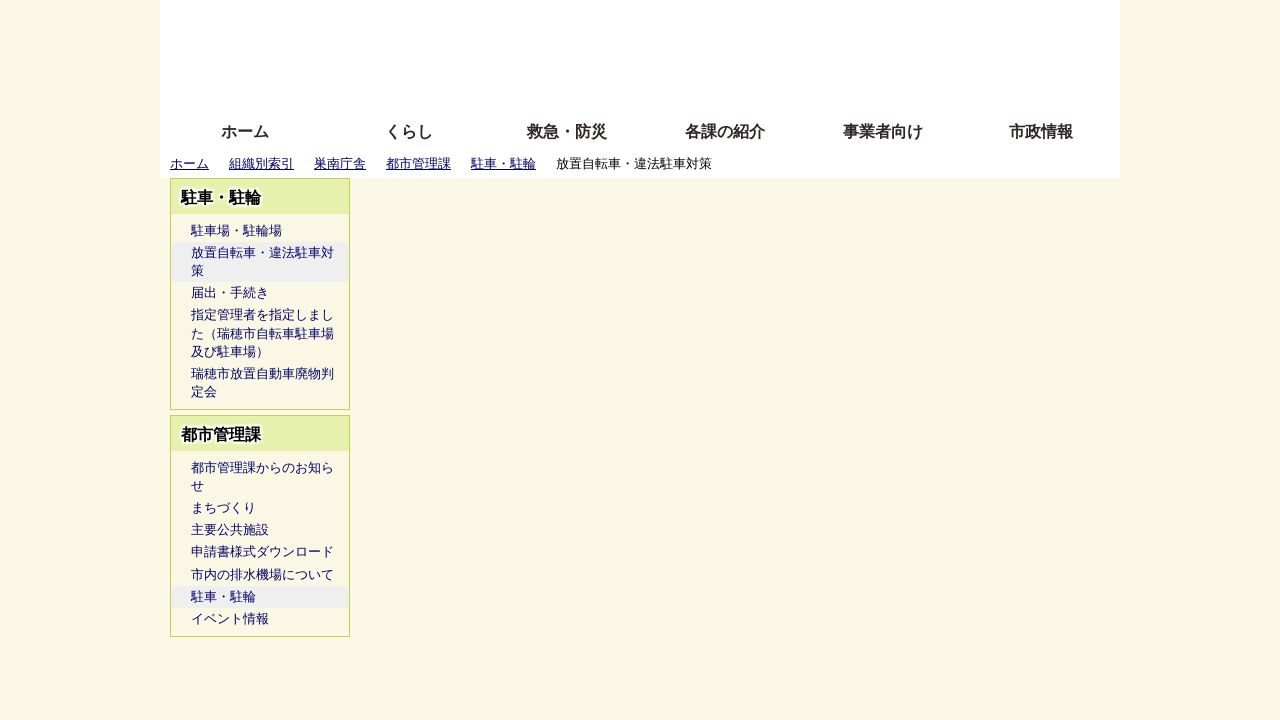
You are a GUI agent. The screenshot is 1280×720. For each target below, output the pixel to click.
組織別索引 (261, 163)
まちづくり (223, 507)
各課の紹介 (725, 131)
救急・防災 (567, 131)
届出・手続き (230, 292)
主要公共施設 (230, 529)
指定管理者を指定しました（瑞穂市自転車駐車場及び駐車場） (262, 332)
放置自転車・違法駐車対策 (262, 261)
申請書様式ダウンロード (262, 551)
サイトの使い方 (617, 82)
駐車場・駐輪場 (236, 230)
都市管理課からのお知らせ (262, 476)
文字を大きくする (657, 52)
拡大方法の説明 (494, 82)
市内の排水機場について (262, 574)
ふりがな (480, 22)
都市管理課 (418, 163)
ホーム (245, 131)
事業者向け (883, 131)
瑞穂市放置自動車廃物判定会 (262, 382)
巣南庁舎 (340, 163)
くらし (409, 131)
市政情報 (1041, 131)
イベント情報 (230, 618)
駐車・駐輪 (503, 163)
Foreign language (510, 52)
